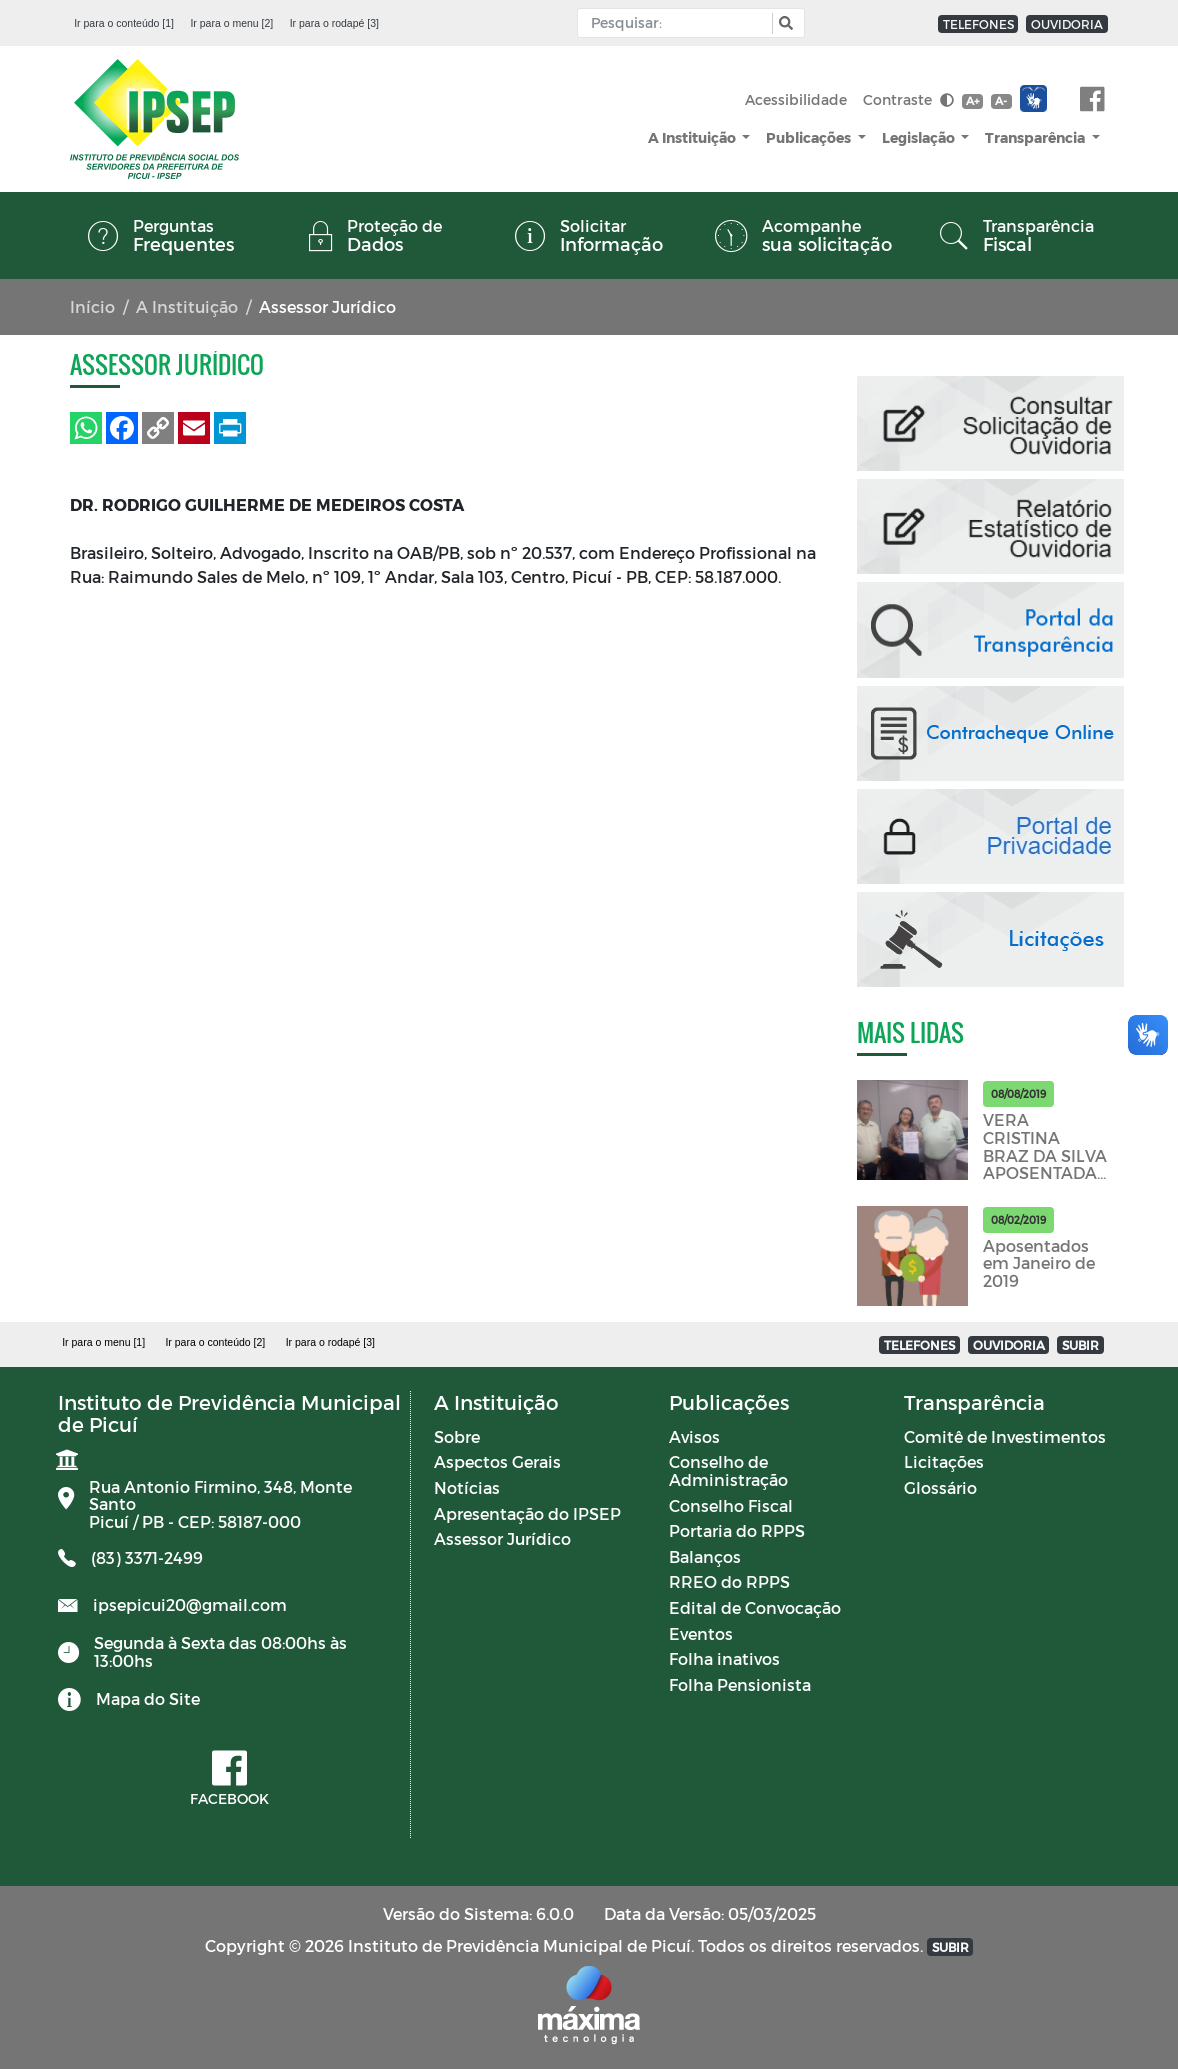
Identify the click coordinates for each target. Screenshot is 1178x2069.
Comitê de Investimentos (1005, 1436)
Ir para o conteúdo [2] (215, 1342)
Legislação (920, 137)
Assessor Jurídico (502, 1538)
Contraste (908, 99)
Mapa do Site (148, 1698)
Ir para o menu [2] (231, 23)
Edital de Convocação (755, 1607)
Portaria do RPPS (737, 1530)
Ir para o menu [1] (103, 1342)
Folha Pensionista (740, 1684)
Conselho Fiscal (731, 1505)
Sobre (457, 1436)
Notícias (467, 1487)
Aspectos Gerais (497, 1461)
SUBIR (1080, 1345)
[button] (783, 23)
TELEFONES (978, 24)
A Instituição (693, 137)
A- (1001, 100)
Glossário (940, 1487)
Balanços (705, 1556)
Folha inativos (724, 1658)
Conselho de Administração (728, 1470)
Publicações (810, 137)
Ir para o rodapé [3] (334, 23)
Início (92, 306)
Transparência (1036, 137)
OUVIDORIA (1067, 24)
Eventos (701, 1633)
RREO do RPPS (729, 1581)
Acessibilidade (796, 99)
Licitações (944, 1461)
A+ (972, 100)
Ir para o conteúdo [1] (124, 23)
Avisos (694, 1436)
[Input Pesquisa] (679, 23)
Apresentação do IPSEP (527, 1513)
